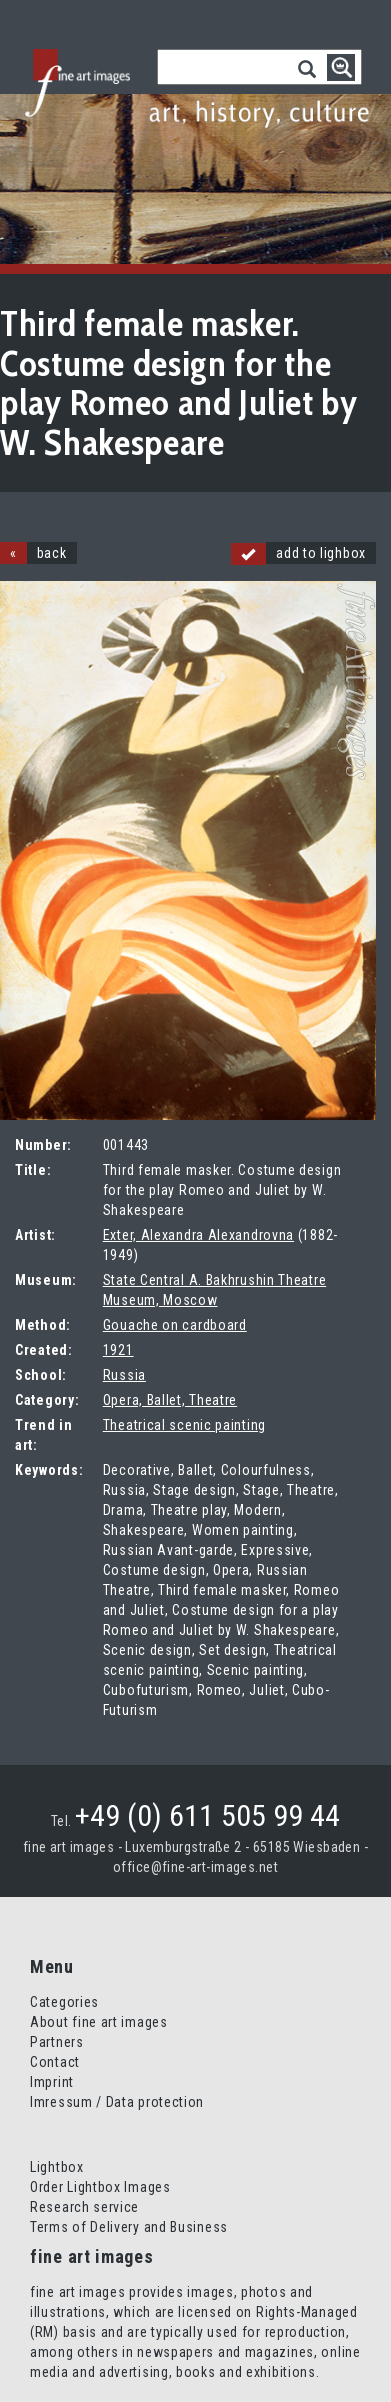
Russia (124, 1375)
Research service (84, 2207)
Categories (64, 2002)
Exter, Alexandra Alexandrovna (198, 1235)
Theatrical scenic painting (184, 1425)
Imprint (52, 2082)
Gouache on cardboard (175, 1325)
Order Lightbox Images (100, 2187)
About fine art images (99, 2022)
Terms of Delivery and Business (129, 2227)
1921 (118, 1350)
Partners (57, 2042)
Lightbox (57, 2167)
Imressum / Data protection (117, 2102)
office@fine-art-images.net (195, 1867)
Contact (55, 2062)
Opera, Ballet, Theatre (170, 1400)
